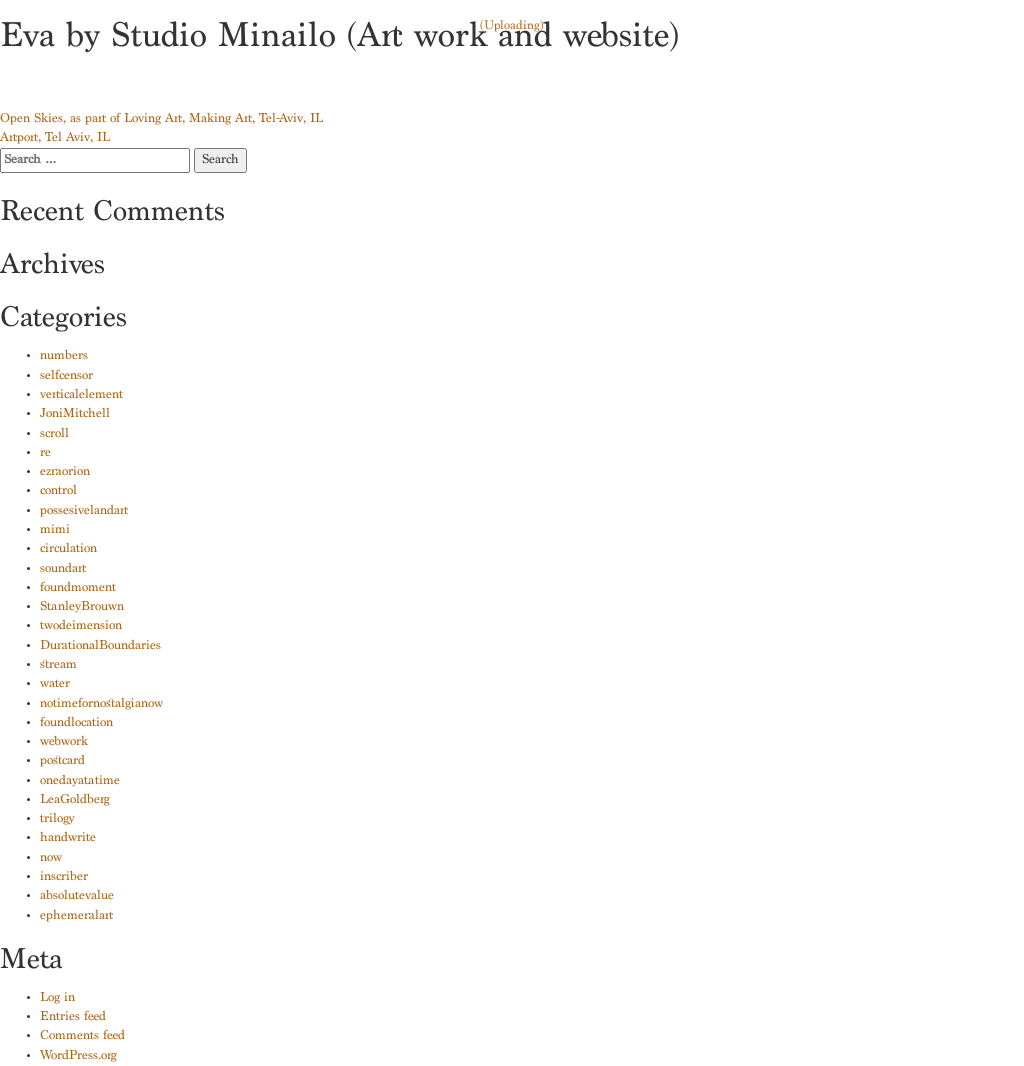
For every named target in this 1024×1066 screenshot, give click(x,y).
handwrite (68, 838)
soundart (63, 569)
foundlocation (76, 723)
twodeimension (81, 626)
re (45, 453)
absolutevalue (77, 896)
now (51, 858)
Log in (57, 998)
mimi (55, 530)
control (58, 491)
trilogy (57, 819)
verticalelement (81, 395)
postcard (62, 761)
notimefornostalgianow (101, 704)
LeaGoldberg (75, 800)
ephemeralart (76, 916)
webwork (64, 742)
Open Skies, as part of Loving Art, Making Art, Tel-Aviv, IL (161, 119)
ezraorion (65, 472)
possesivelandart (84, 511)
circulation (68, 549)
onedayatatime (80, 781)
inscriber (64, 877)
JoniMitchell (75, 414)
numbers (64, 356)
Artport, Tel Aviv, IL (55, 138)
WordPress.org (78, 1056)
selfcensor (66, 376)
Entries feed (73, 1017)
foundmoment (78, 588)
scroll (54, 434)
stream (58, 665)
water (55, 684)
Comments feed (82, 1036)
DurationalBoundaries (100, 646)
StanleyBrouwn (82, 607)
